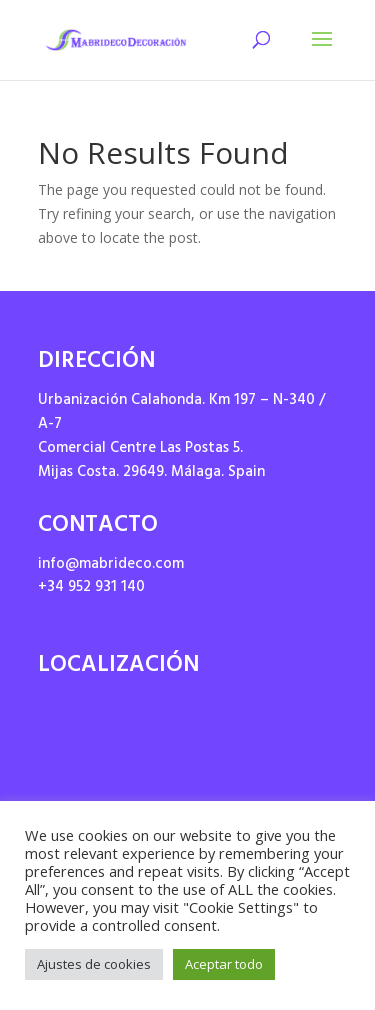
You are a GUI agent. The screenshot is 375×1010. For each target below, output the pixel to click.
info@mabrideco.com (111, 565)
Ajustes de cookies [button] (94, 964)
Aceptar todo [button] (224, 964)
